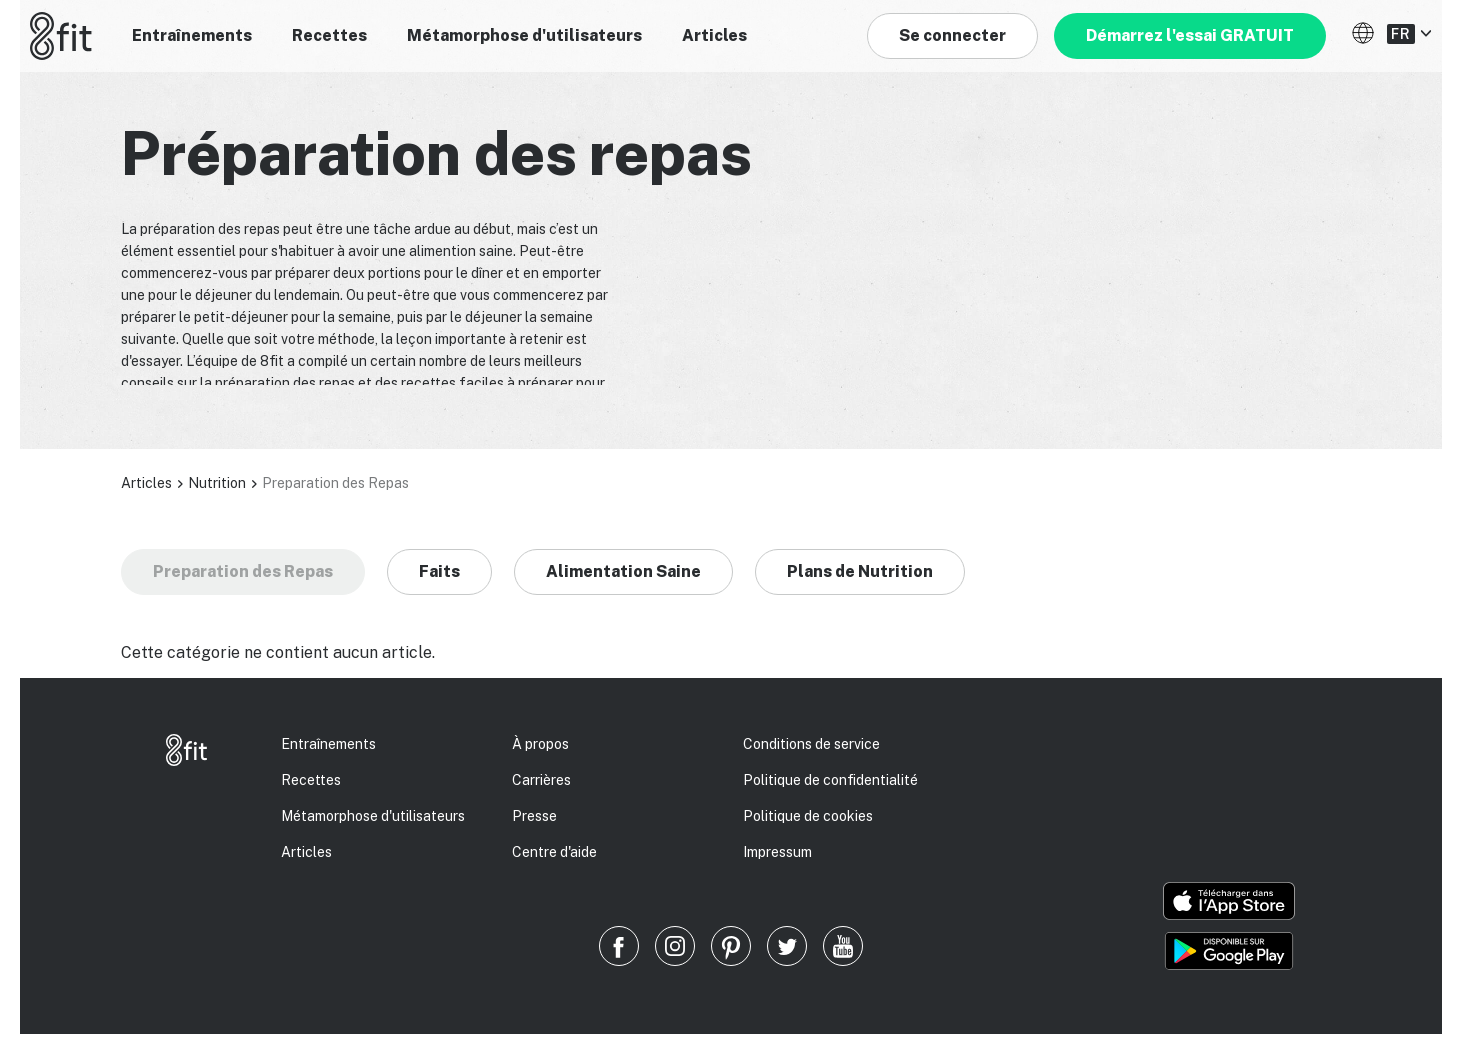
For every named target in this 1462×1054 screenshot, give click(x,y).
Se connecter (952, 35)
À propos (540, 744)
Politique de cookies (808, 816)
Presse (534, 816)
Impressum (777, 852)
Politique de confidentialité (830, 780)
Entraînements (192, 35)
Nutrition (217, 483)
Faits (439, 571)
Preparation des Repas (243, 571)
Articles (714, 35)
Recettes (329, 35)
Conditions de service (811, 744)
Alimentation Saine (623, 571)
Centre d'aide (554, 852)
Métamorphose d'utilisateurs (524, 35)
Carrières (541, 780)
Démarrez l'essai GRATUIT (1190, 35)
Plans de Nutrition (860, 571)
